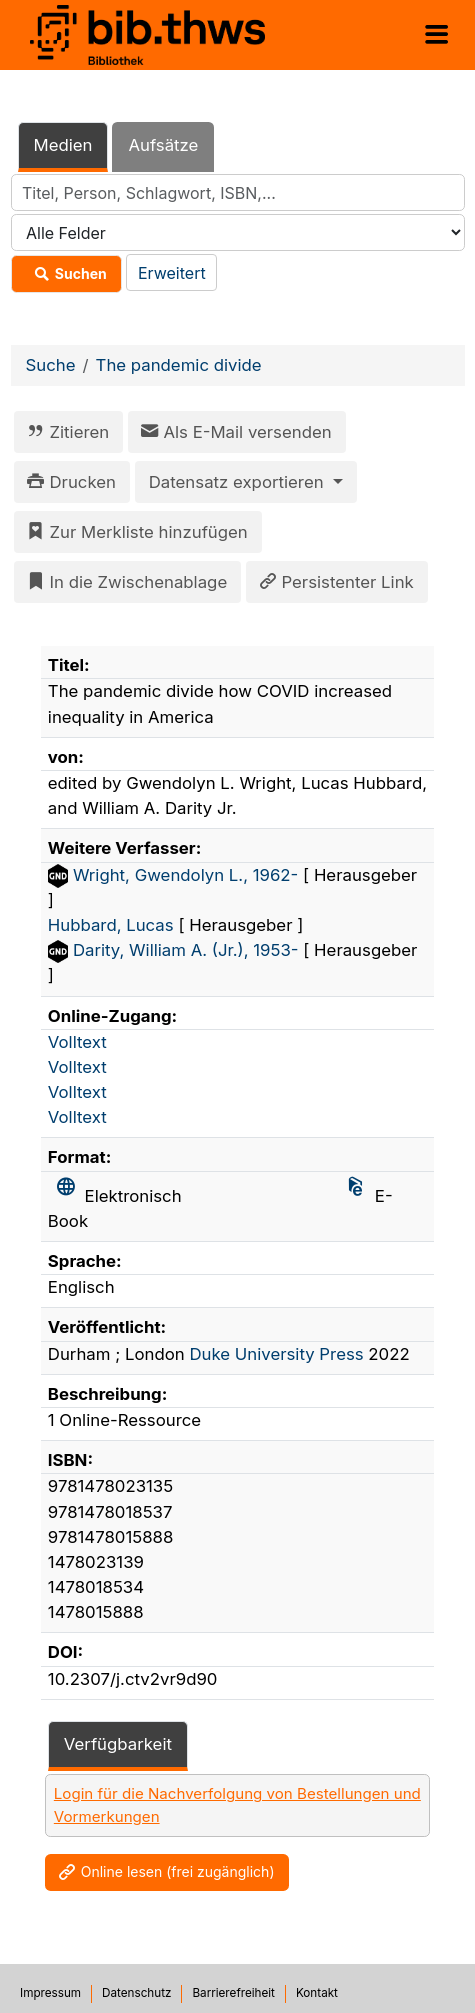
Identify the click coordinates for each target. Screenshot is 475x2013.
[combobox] (238, 192)
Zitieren (64, 432)
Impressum (50, 1993)
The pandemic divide (179, 365)
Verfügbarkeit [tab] (118, 1744)
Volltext (77, 1042)
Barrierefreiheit (233, 1993)
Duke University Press (276, 1354)
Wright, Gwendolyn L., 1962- (188, 875)
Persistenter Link (333, 582)
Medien (63, 145)
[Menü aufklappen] (436, 35)
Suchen (66, 274)
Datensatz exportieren (239, 482)
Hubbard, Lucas (113, 925)
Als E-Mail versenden (233, 432)
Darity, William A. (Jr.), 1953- (188, 950)
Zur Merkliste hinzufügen (134, 532)
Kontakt (317, 1993)
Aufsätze (163, 145)
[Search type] (238, 232)
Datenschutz (136, 1993)
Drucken (68, 482)
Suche (51, 365)
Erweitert (172, 273)
